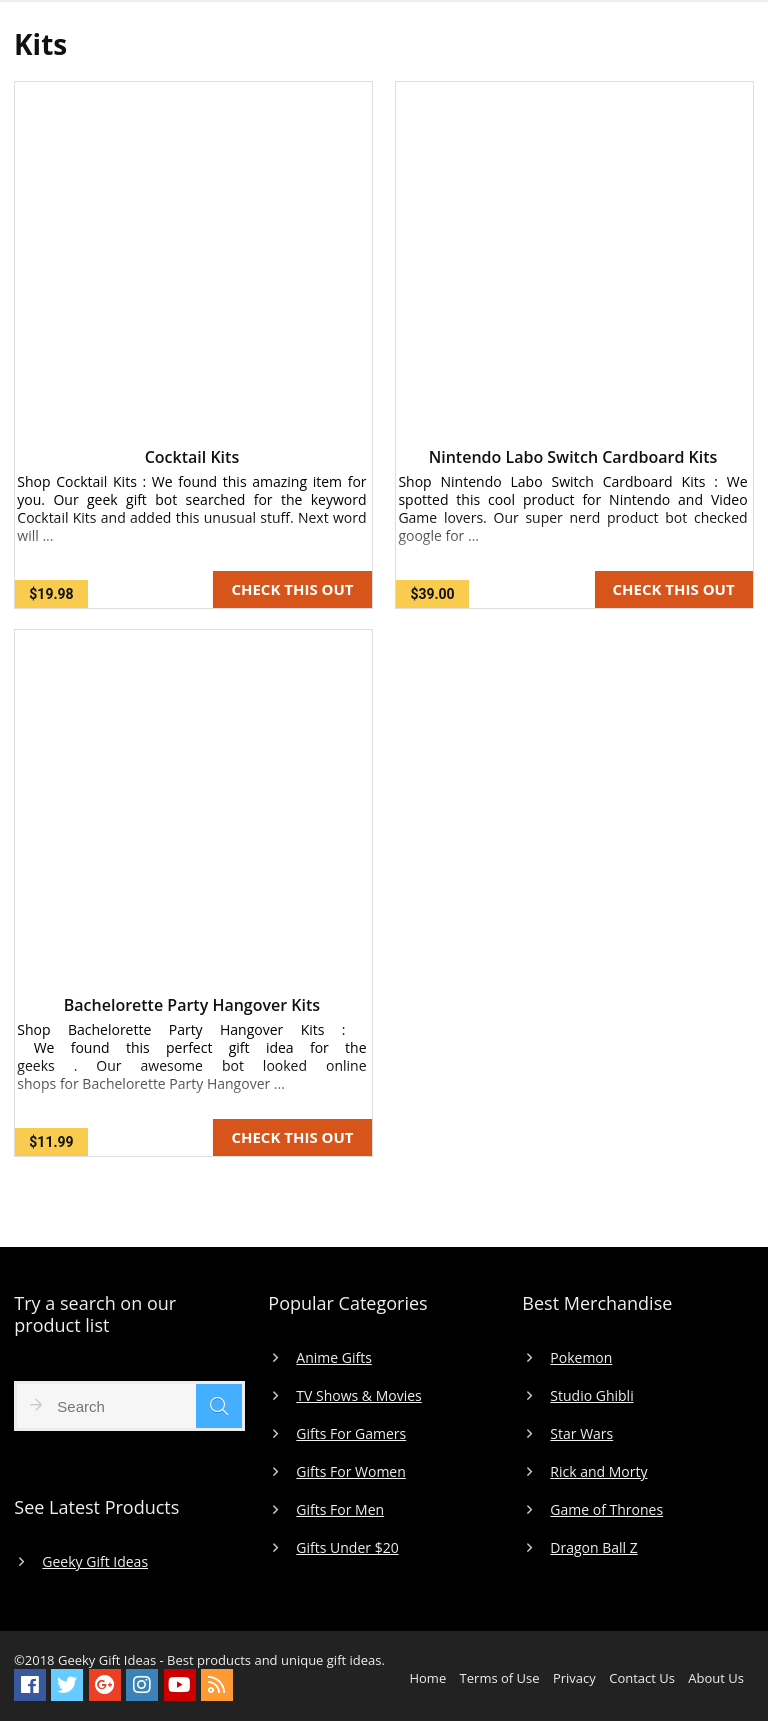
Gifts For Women (350, 1472)
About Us (716, 1678)
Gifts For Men (340, 1510)
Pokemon (581, 1358)
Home (427, 1678)
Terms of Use (500, 1678)
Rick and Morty (598, 1472)
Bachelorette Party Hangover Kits (192, 1005)
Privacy (574, 1678)
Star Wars (581, 1434)
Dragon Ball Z (593, 1548)
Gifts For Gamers (351, 1434)
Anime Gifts (334, 1358)
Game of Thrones (606, 1510)
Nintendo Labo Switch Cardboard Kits (573, 457)
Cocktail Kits (192, 457)
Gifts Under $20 (347, 1548)
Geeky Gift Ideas (95, 1562)
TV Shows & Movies (358, 1396)
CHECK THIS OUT (292, 589)
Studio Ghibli (591, 1396)
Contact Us (642, 1678)
